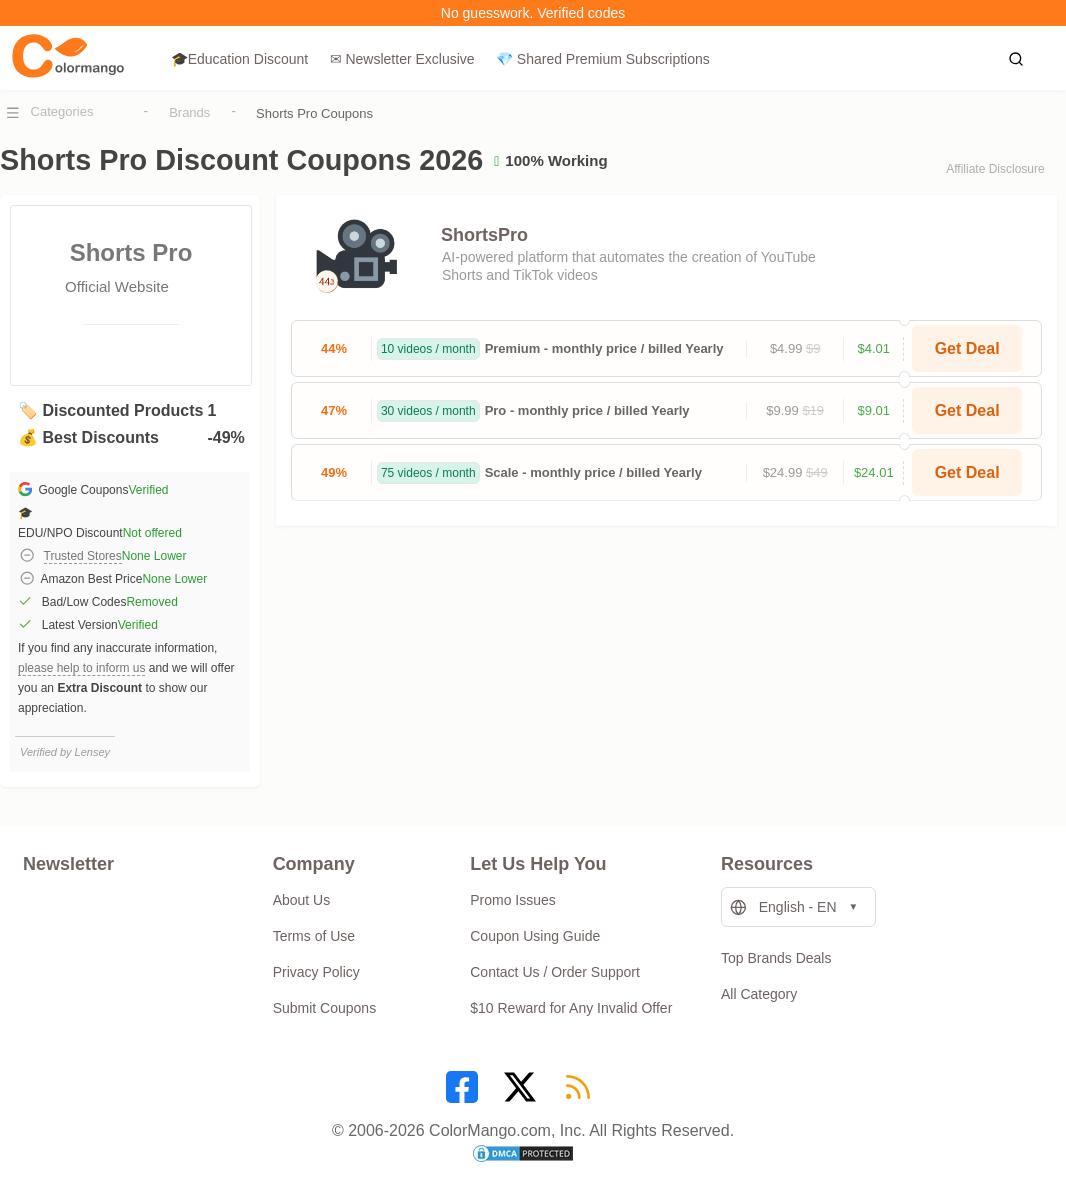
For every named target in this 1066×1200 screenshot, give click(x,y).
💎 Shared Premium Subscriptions (603, 59)
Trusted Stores (83, 556)
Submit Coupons (325, 1008)
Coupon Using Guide (535, 936)
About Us (302, 900)
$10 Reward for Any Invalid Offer (571, 1008)
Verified (148, 490)
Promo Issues (513, 900)
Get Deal (967, 348)
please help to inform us (81, 668)
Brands (189, 112)
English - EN (783, 907)
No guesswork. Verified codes (533, 13)
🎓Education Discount (240, 59)
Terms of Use (314, 936)
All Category (759, 994)
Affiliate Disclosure (995, 169)
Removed (151, 602)
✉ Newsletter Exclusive (402, 59)
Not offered (152, 533)
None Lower (154, 556)
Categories (62, 111)
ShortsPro (484, 235)
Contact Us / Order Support (555, 972)
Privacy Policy (316, 972)
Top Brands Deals (776, 958)
